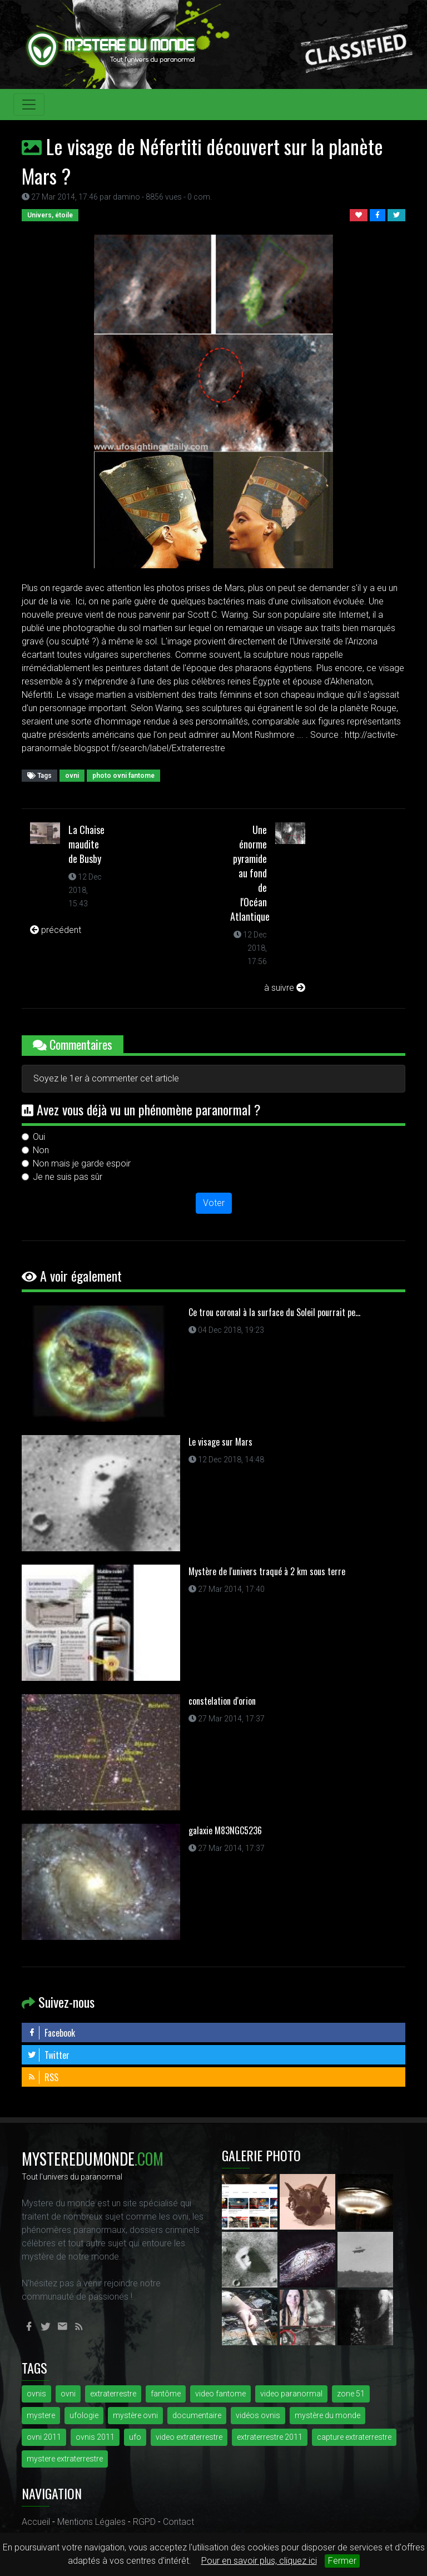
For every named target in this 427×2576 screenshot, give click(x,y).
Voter (214, 1203)
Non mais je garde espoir (82, 1163)
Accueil (36, 2522)
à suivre (284, 987)
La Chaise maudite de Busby (86, 844)
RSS (42, 2077)
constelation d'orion (222, 1701)
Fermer (342, 2560)
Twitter (48, 2055)
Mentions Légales (91, 2522)
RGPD (144, 2522)
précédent (55, 930)
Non (41, 1150)
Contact (178, 2522)
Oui (39, 1136)
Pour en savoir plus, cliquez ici (259, 2560)
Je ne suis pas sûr (67, 1177)
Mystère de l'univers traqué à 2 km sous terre (266, 1571)
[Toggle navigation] (28, 104)
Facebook (51, 2032)
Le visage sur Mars (220, 1441)
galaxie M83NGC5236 (225, 1830)
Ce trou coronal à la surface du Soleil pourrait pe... (274, 1312)
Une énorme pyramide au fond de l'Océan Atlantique (250, 873)
